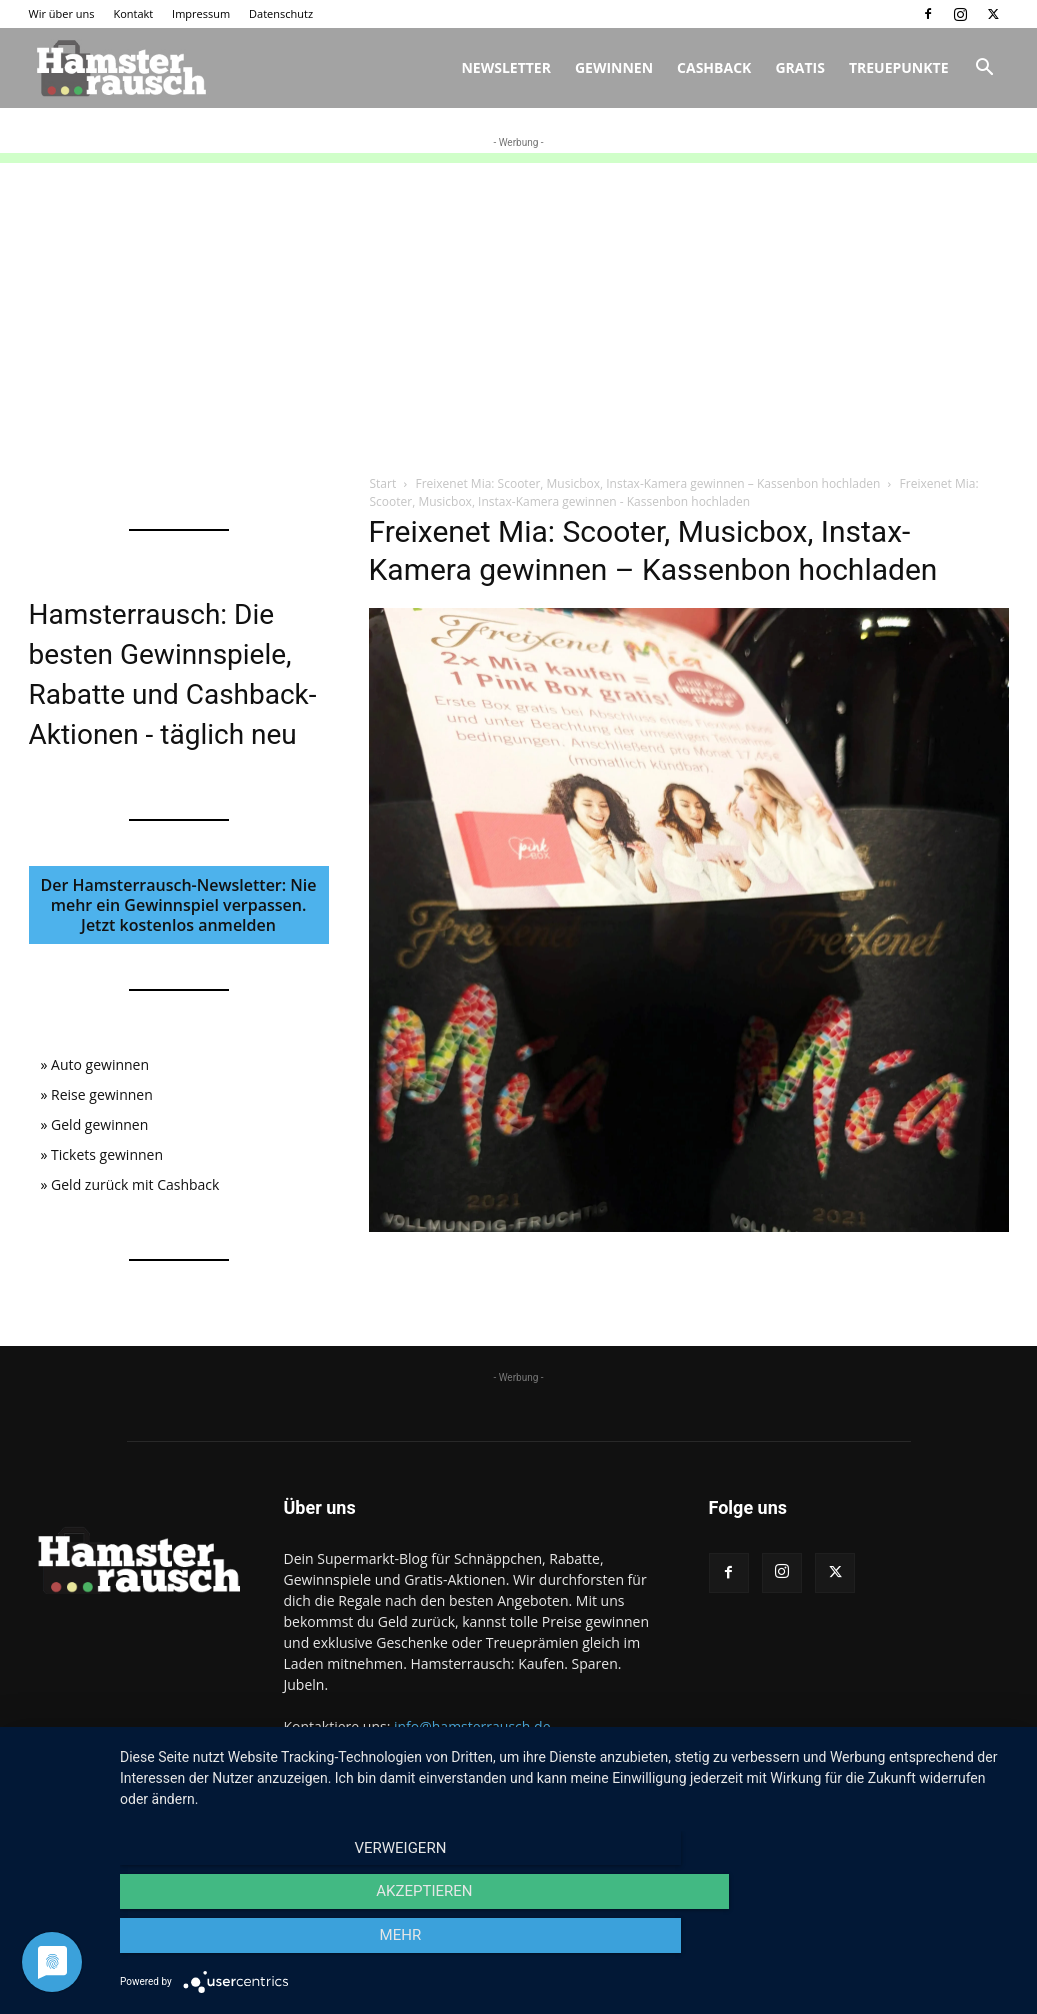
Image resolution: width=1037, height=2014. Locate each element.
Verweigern (255, 1945)
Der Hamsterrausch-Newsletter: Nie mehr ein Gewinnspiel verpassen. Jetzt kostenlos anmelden (179, 905)
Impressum (201, 13)
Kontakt (133, 13)
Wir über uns (62, 13)
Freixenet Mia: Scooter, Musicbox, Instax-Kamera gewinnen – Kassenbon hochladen (647, 483)
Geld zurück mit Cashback (135, 1184)
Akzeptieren (568, 1945)
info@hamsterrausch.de (472, 1726)
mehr (883, 1945)
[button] (985, 69)
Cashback (714, 67)
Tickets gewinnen (107, 1154)
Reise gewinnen (102, 1094)
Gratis (800, 67)
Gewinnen (614, 67)
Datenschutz (281, 13)
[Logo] (119, 68)
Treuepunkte (899, 67)
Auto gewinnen (100, 1064)
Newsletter (506, 67)
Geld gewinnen (99, 1124)
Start (383, 483)
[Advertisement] (518, 303)
